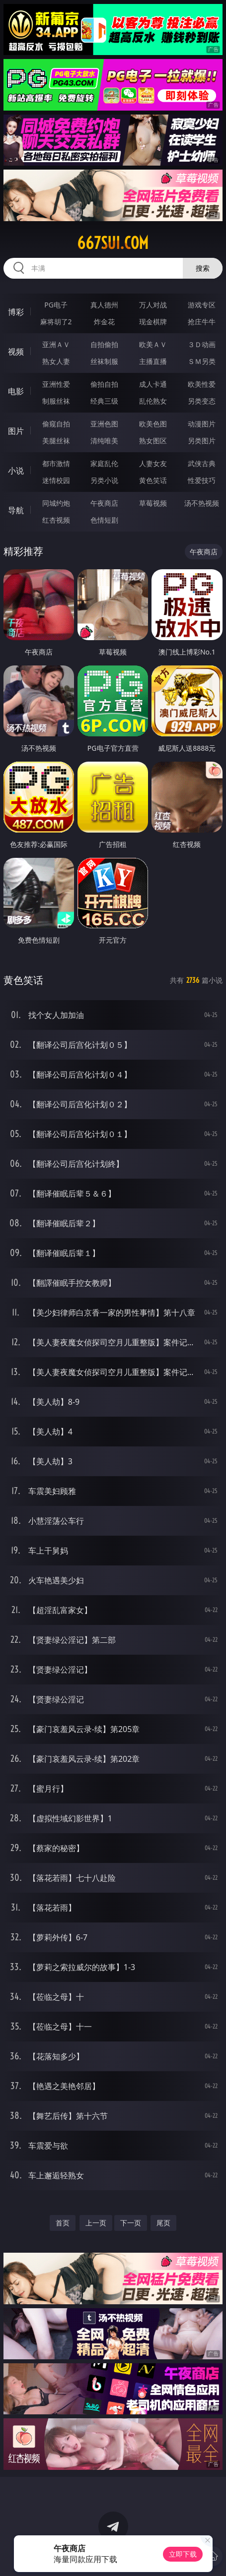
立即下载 (183, 2554)
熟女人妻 (56, 361)
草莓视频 (153, 503)
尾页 (163, 2222)
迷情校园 (56, 480)
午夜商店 (104, 503)
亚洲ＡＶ (56, 344)
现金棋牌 (153, 321)
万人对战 (153, 304)
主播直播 (153, 361)
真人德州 (104, 304)
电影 (16, 391)
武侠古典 (202, 463)
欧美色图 (153, 423)
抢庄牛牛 (202, 321)
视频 (16, 351)
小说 (16, 470)
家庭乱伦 (104, 463)
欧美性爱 (202, 384)
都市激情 (56, 463)
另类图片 (202, 440)
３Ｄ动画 (202, 344)
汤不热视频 (201, 503)
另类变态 (202, 401)
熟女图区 (153, 440)
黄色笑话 (153, 480)
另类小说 (104, 480)
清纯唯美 (104, 440)
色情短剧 (104, 520)
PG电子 (56, 304)
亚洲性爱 (56, 384)
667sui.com (113, 243)
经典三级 (104, 401)
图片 (16, 430)
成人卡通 (153, 384)
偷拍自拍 (104, 384)
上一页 (95, 2222)
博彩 (16, 311)
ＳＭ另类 (202, 361)
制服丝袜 (56, 401)
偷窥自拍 (56, 423)
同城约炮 (56, 503)
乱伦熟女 (153, 401)
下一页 (130, 2222)
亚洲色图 (104, 423)
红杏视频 (56, 520)
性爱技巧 (202, 480)
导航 (16, 510)
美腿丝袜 (56, 440)
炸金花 (104, 321)
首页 (63, 2222)
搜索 (203, 268)
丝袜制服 (104, 361)
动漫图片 (202, 423)
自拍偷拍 (104, 344)
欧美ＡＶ (153, 344)
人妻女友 (153, 463)
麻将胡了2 (56, 321)
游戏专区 (202, 304)
